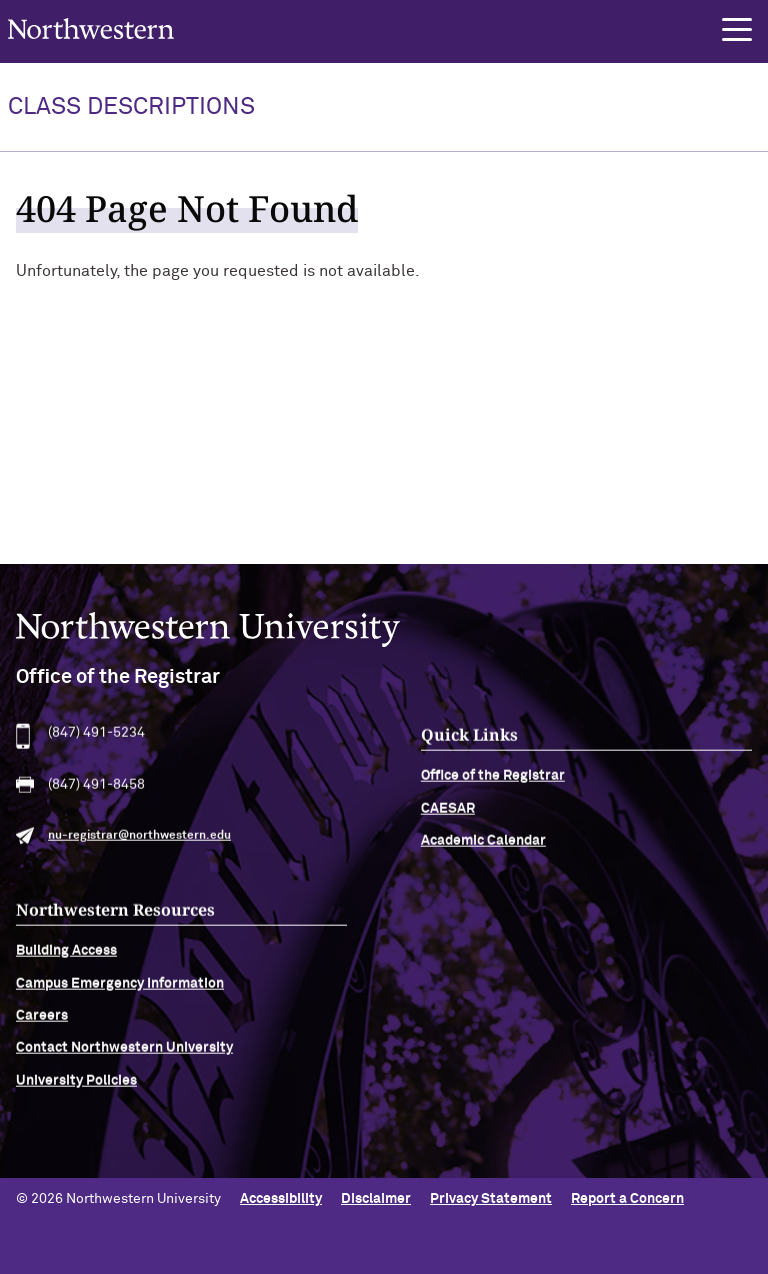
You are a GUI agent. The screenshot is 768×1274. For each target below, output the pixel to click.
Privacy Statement (491, 1199)
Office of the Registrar (493, 782)
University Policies (76, 1086)
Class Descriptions (131, 107)
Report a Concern (627, 1199)
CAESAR (448, 814)
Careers (42, 1021)
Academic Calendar (483, 847)
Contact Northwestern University (124, 1054)
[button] (737, 30)
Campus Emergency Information (120, 989)
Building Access (66, 957)
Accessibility (281, 1199)
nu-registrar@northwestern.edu (139, 842)
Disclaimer (376, 1199)
